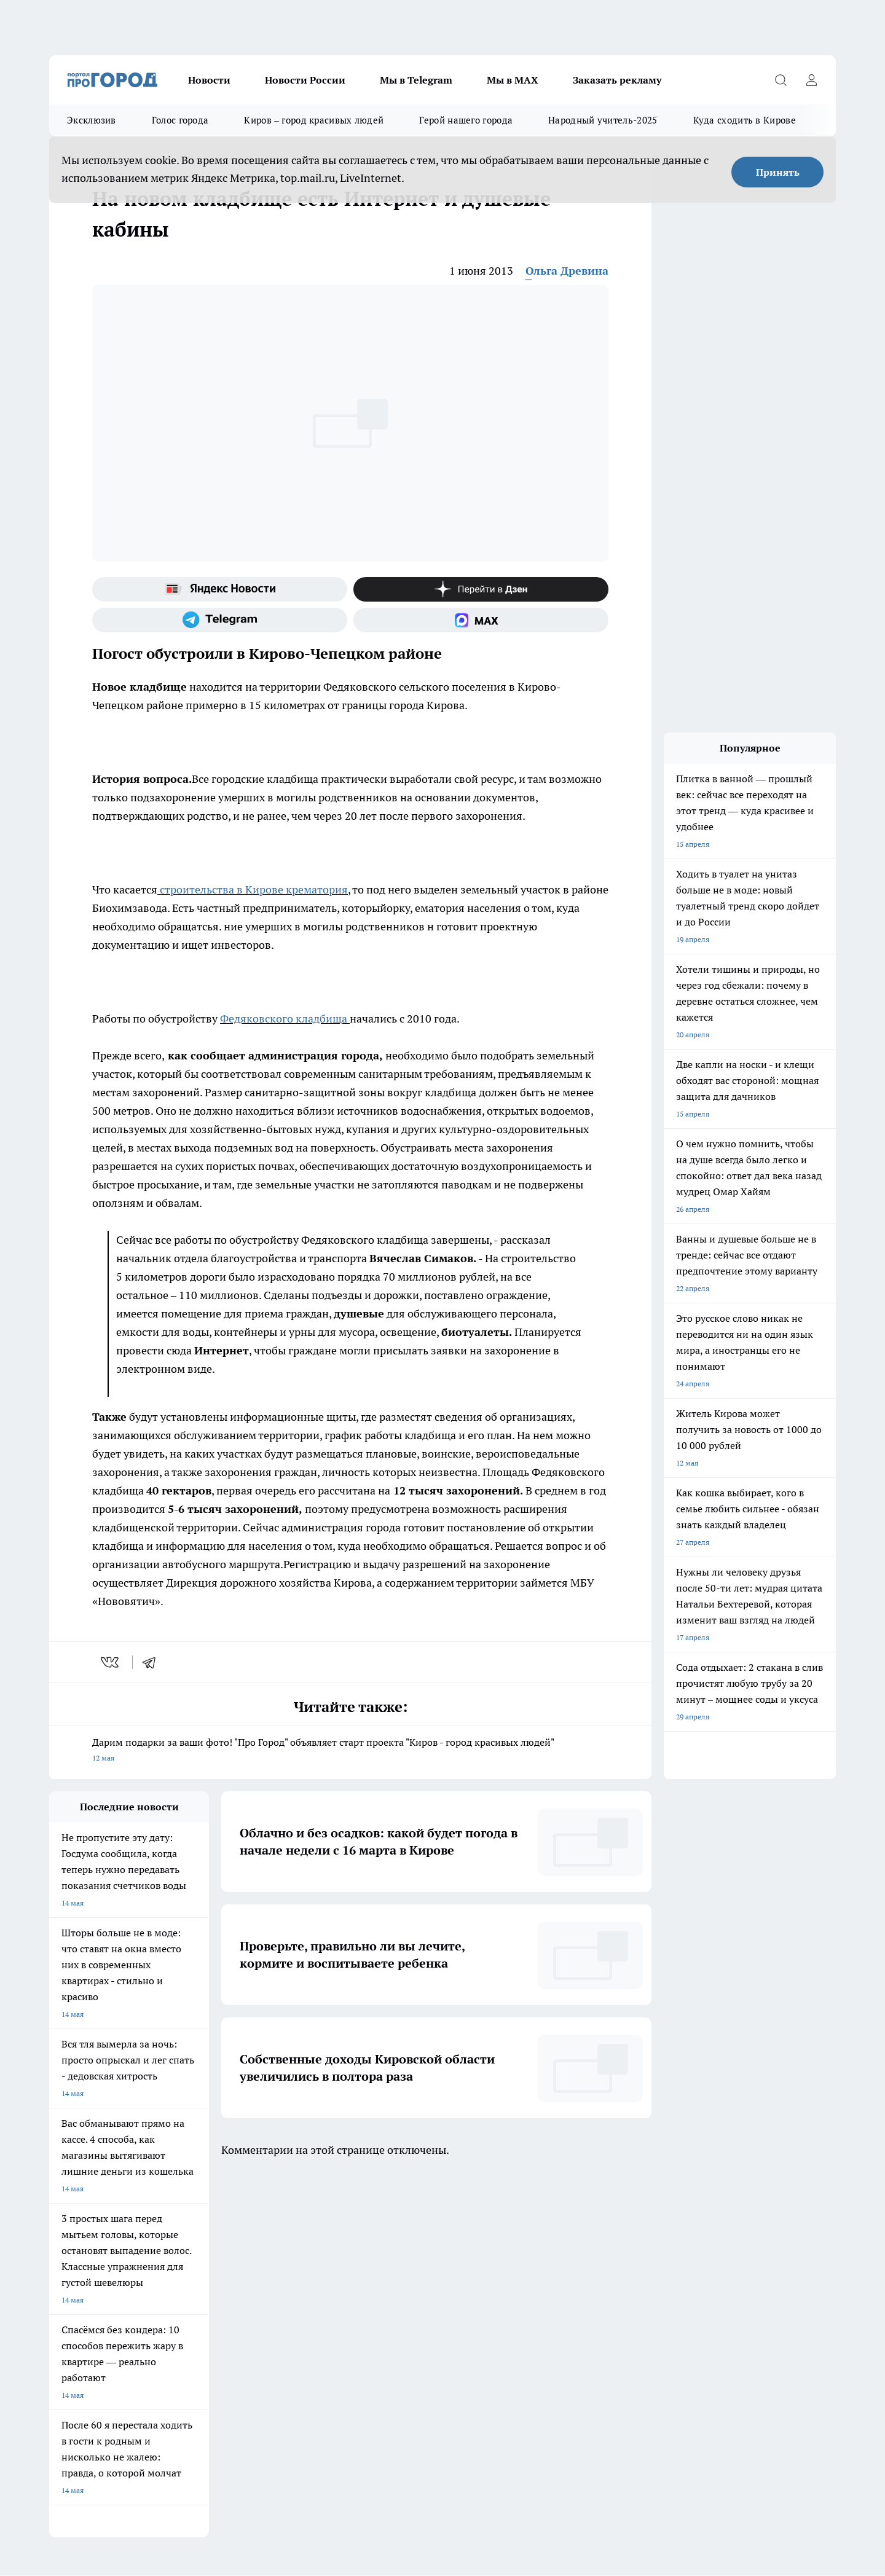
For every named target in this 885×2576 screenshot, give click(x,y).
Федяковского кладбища (283, 1018)
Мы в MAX (512, 80)
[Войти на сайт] (811, 80)
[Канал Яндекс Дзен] (480, 589)
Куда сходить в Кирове (744, 120)
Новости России (305, 80)
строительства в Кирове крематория (252, 889)
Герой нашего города (466, 120)
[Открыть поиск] (780, 80)
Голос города (180, 120)
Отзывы (218, 2301)
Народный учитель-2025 (602, 120)
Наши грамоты (230, 2317)
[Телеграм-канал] (219, 620)
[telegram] (153, 1662)
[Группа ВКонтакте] (587, 2251)
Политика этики (387, 2317)
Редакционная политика (401, 2332)
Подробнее (372, 2403)
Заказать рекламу (617, 80)
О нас (58, 2301)
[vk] (111, 1662)
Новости (209, 80)
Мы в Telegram (416, 80)
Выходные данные (236, 2359)
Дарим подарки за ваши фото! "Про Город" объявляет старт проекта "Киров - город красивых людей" (350, 1751)
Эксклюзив (91, 120)
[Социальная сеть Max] (480, 620)
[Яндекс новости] (219, 589)
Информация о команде (90, 2317)
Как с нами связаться (85, 2332)
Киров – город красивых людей (314, 120)
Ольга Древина (566, 271)
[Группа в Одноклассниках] (617, 2251)
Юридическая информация (96, 2359)
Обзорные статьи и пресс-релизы (418, 2301)
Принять (778, 172)
